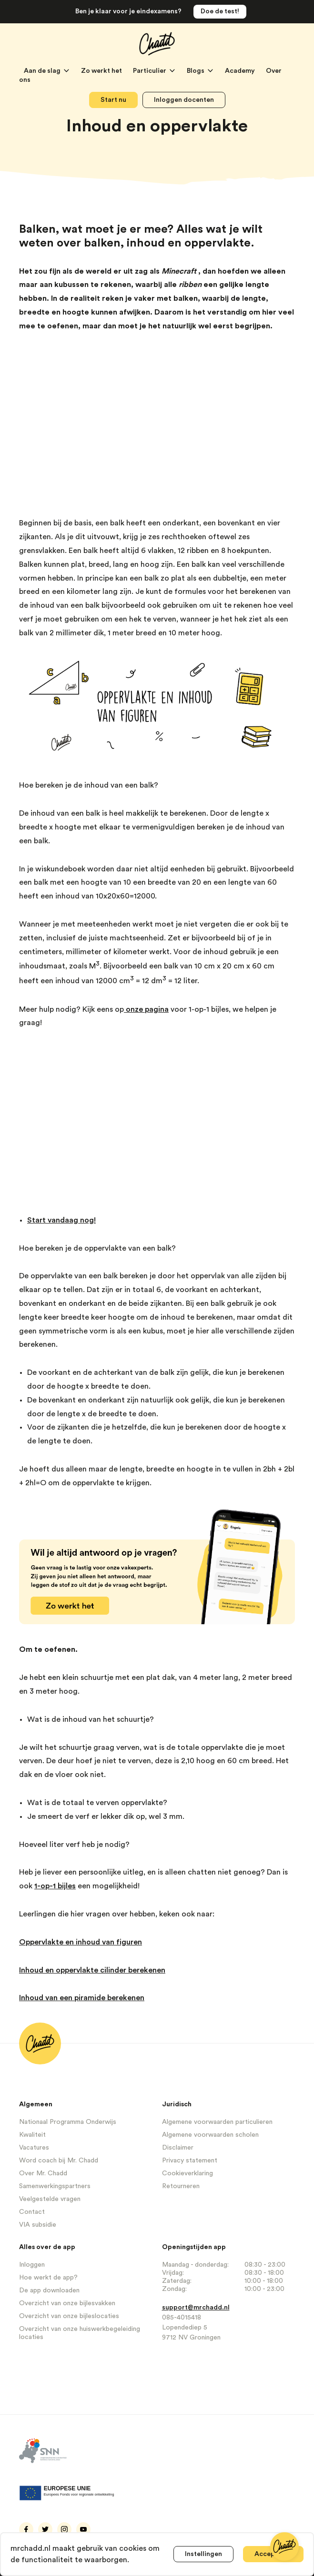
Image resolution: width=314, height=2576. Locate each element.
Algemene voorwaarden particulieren (217, 2122)
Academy (240, 71)
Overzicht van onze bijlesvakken (67, 2303)
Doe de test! (220, 11)
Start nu (113, 100)
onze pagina (146, 1009)
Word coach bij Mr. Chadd (58, 2160)
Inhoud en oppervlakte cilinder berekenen (92, 1970)
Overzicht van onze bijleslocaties (69, 2316)
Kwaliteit (32, 2135)
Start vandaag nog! (61, 1220)
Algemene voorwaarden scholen (210, 2135)
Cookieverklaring (187, 2173)
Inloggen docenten (184, 100)
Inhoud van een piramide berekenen (81, 1998)
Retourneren (181, 2186)
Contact (32, 2212)
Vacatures (34, 2147)
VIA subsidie (37, 2224)
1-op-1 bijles (55, 1886)
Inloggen (32, 2264)
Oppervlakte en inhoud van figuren (80, 1942)
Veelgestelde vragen (50, 2199)
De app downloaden (49, 2290)
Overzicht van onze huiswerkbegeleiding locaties (79, 2333)
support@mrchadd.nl (196, 2307)
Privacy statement (189, 2160)
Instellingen (203, 2554)
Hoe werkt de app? (48, 2277)
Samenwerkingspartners (55, 2186)
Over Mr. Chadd (43, 2173)
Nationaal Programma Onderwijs (67, 2122)
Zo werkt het (102, 71)
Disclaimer (177, 2147)
